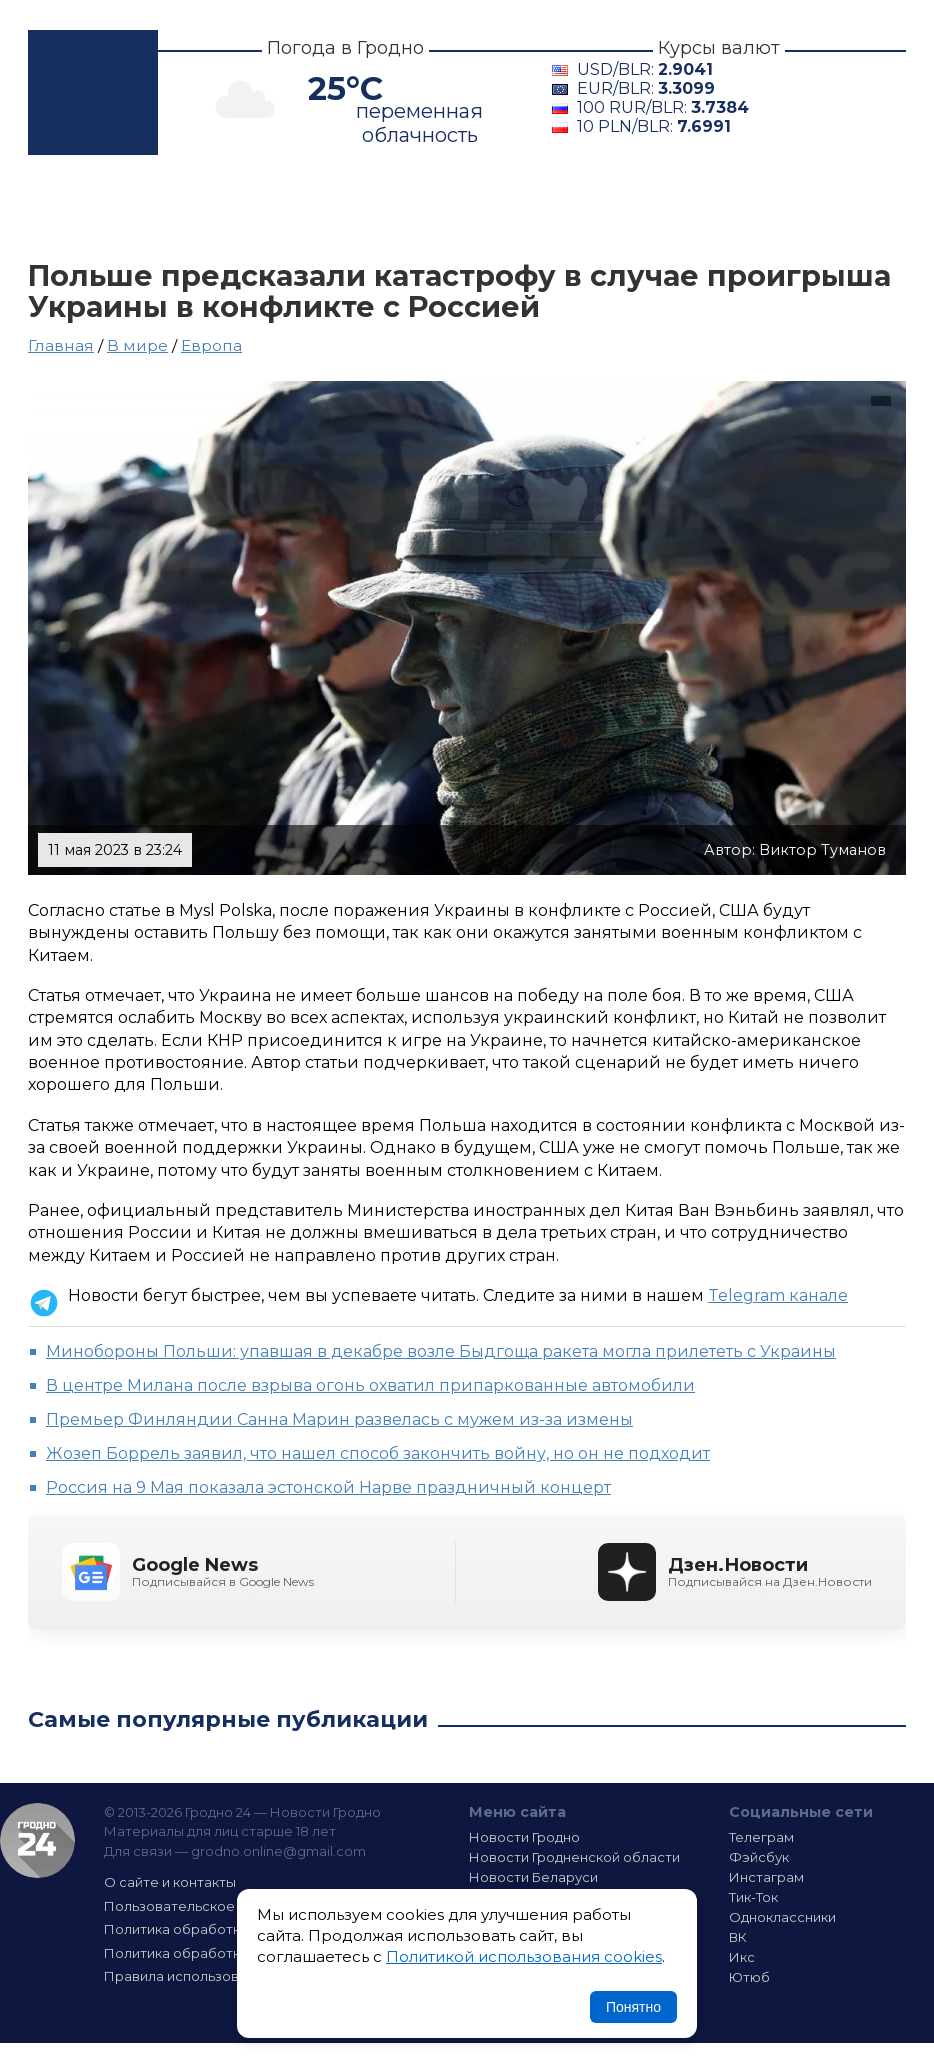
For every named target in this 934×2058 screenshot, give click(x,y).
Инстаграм (766, 1877)
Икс (742, 1957)
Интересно (771, 207)
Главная (75, 207)
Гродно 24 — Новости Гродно (37, 1840)
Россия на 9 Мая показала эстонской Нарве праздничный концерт (328, 1487)
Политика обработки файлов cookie (228, 1953)
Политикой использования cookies (524, 1956)
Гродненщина (341, 207)
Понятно (633, 2007)
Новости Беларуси (533, 1877)
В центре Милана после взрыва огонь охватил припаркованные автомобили (370, 1385)
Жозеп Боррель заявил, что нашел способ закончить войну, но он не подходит (378, 1453)
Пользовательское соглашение (213, 1906)
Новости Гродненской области (574, 1857)
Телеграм (761, 1837)
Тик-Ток (753, 1897)
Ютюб (749, 1977)
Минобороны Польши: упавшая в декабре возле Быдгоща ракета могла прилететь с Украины (441, 1351)
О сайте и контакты (170, 1882)
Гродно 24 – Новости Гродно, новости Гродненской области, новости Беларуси (93, 92)
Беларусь (506, 207)
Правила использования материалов (231, 1976)
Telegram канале (778, 1295)
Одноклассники (782, 1917)
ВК (738, 1937)
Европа (211, 345)
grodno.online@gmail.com (278, 1851)
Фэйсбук (759, 1857)
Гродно (184, 207)
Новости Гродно (524, 1837)
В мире (635, 207)
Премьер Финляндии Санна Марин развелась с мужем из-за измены (339, 1419)
